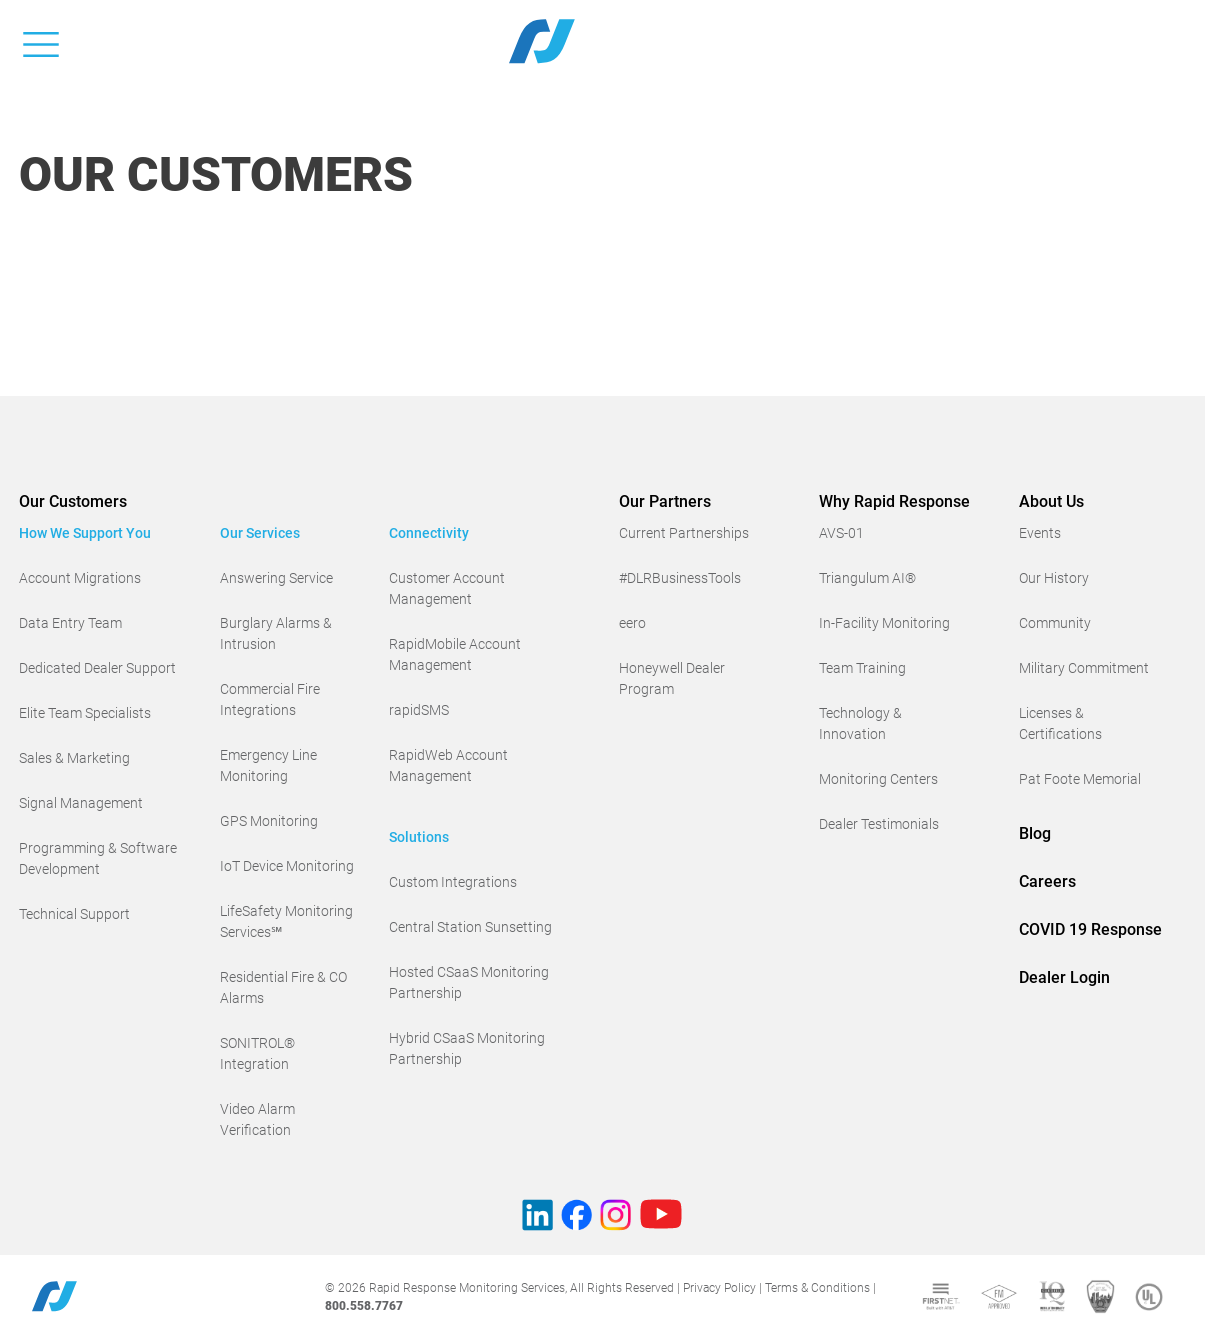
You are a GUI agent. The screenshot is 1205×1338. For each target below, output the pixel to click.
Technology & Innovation (860, 723)
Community (1055, 623)
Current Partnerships (684, 533)
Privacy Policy (719, 1288)
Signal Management (81, 803)
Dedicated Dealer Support (97, 668)
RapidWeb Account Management (448, 765)
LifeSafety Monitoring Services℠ (286, 921)
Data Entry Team (70, 623)
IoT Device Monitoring (287, 866)
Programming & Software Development (98, 858)
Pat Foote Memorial (1080, 779)
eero (632, 623)
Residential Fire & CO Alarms (283, 987)
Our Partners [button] (665, 501)
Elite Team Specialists (85, 713)
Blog (1035, 833)
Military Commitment (1084, 668)
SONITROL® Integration (257, 1053)
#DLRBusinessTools (680, 578)
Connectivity (429, 533)
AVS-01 (841, 533)
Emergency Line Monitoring (268, 765)
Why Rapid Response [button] (894, 501)
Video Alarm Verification (257, 1119)
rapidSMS (419, 710)
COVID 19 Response (1090, 929)
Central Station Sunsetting (470, 927)
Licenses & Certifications (1060, 723)
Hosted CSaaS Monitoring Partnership (469, 982)
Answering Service (276, 578)
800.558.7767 (364, 1306)
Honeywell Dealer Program (672, 678)
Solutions (419, 837)
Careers (1047, 881)
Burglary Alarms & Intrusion (276, 633)
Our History (1054, 578)
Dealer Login (1064, 977)
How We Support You (85, 533)
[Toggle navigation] (41, 41)
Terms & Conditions (817, 1288)
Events (1040, 533)
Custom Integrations (453, 882)
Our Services (260, 533)
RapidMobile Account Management (455, 654)
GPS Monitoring (269, 821)
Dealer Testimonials (879, 824)
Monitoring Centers (878, 779)
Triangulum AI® (867, 578)
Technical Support (74, 914)
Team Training (862, 668)
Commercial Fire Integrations (270, 699)
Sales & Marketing (74, 758)
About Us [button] (1051, 501)
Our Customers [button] (73, 501)
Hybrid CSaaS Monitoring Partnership (467, 1048)
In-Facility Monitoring (884, 623)
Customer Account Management (447, 588)
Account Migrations (80, 578)
